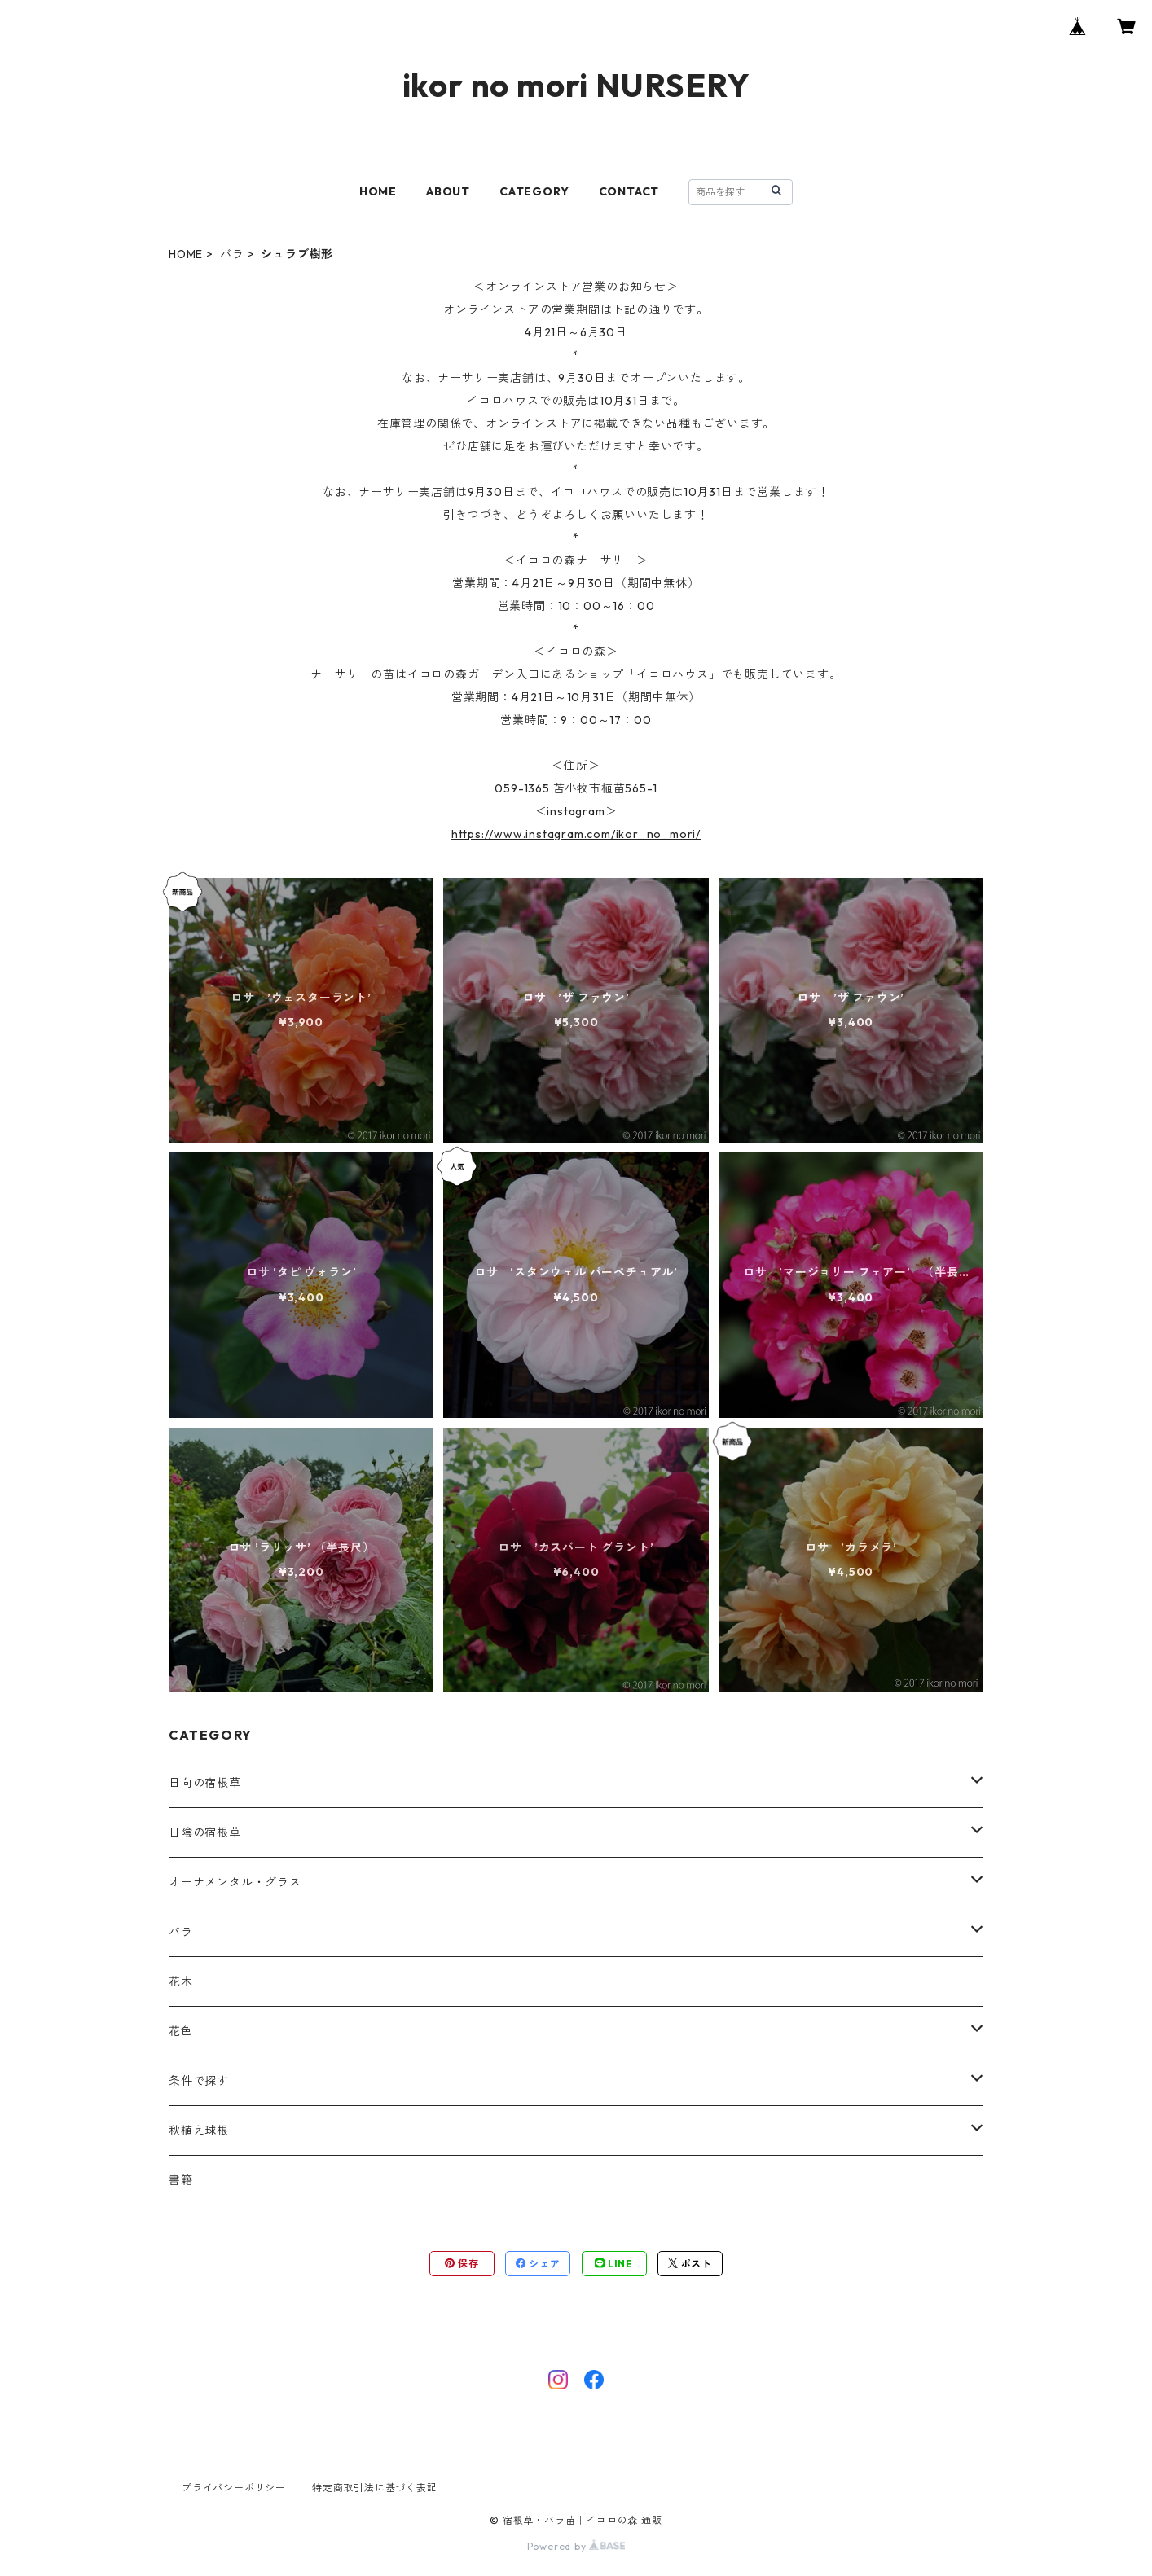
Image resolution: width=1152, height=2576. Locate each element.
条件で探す (199, 2081)
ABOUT (448, 191)
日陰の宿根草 (205, 1832)
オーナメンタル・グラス (235, 1882)
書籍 (181, 2180)
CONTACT (629, 191)
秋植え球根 (199, 2130)
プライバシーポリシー (234, 2488)
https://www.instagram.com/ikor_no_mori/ (576, 834)
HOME (378, 191)
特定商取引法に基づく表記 (374, 2488)
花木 (181, 1981)
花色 (181, 2031)
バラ (232, 254)
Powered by (576, 2546)
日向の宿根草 (205, 1782)
